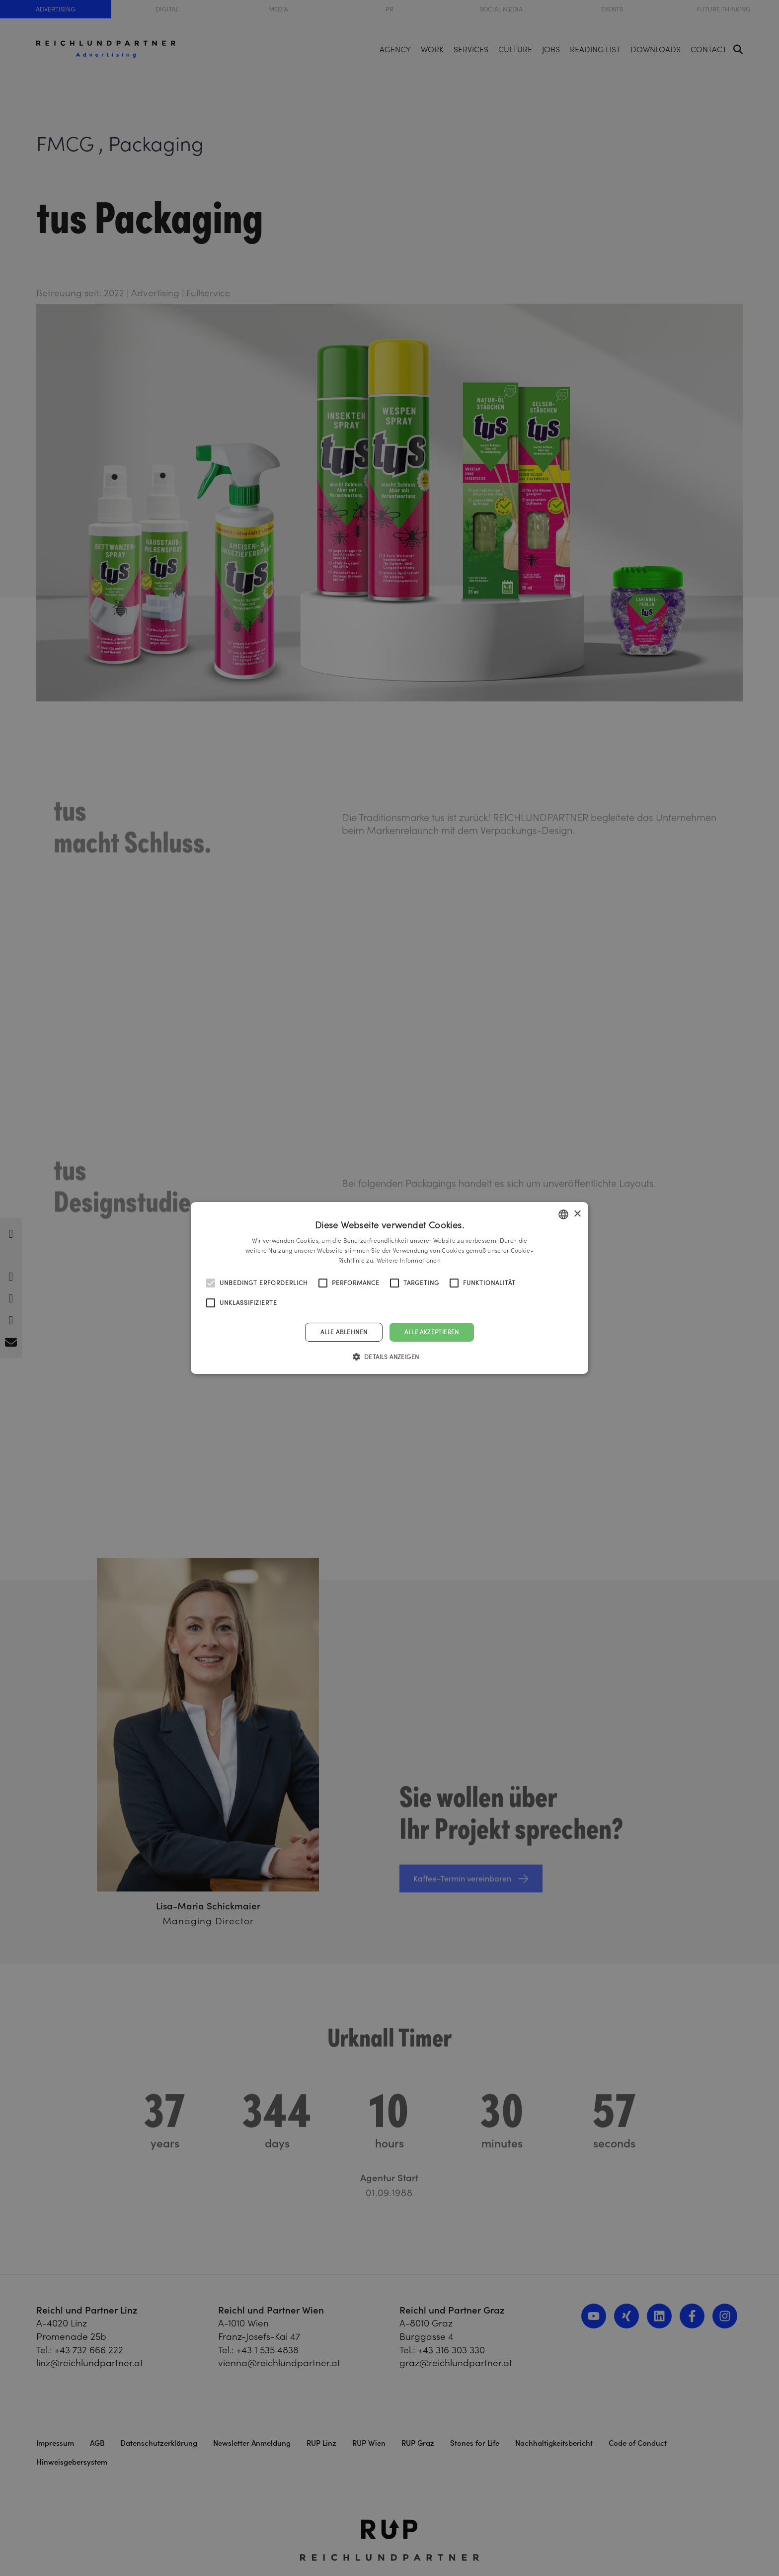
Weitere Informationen (409, 1260)
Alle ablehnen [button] (343, 1332)
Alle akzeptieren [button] (431, 1332)
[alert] (389, 1288)
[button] (389, 1357)
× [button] (577, 1213)
